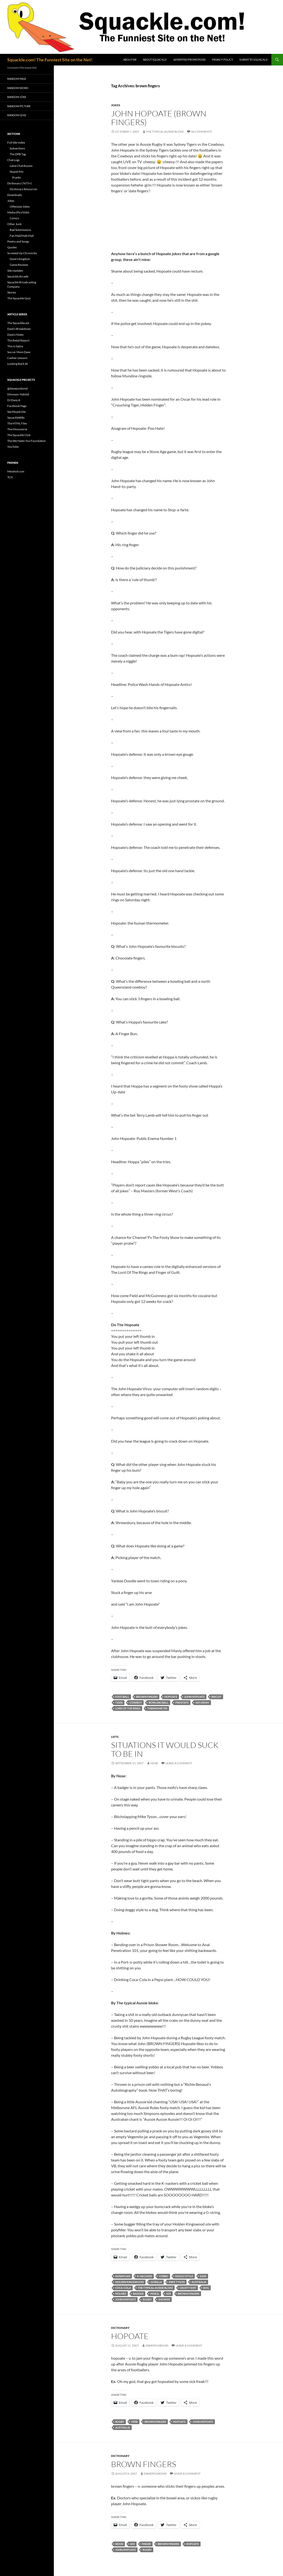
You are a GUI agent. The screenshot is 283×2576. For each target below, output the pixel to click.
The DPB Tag (18, 154)
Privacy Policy (222, 59)
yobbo (163, 2276)
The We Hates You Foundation (26, 441)
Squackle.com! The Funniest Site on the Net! (49, 59)
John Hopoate (194, 1696)
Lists (115, 1737)
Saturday (202, 1702)
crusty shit (188, 2287)
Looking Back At (17, 364)
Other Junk (14, 224)
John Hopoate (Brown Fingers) (158, 117)
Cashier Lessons (17, 358)
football (122, 1696)
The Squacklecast (18, 323)
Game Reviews (19, 265)
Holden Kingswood (129, 2281)
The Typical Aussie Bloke (165, 131)
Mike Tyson (177, 2281)
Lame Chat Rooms (21, 166)
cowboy (135, 1702)
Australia (199, 2281)
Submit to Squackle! (253, 59)
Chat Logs (13, 160)
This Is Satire (15, 346)
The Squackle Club (19, 435)
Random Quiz (16, 115)
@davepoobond (17, 388)
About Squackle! (155, 59)
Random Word (17, 87)
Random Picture (19, 106)
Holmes (120, 2293)
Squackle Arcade (17, 276)
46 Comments (201, 131)
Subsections (17, 148)
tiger (119, 1702)
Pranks (16, 177)
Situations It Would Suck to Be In (164, 1749)
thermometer (157, 1708)
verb (134, 2421)
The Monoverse (17, 429)
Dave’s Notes (15, 334)
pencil (154, 2293)
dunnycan (122, 2276)
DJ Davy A (13, 400)
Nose (154, 1763)
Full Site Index (16, 142)
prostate (182, 1702)
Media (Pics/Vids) (18, 212)
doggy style (184, 2276)
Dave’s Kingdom (20, 259)
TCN (10, 477)
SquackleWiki (15, 417)
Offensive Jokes (20, 206)
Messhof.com (15, 471)
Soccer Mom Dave (18, 352)
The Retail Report (18, 340)
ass (168, 2293)
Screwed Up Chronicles (22, 253)
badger (138, 2293)
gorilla (156, 2281)
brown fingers (147, 1696)
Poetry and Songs (18, 241)
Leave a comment (178, 1763)
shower (164, 2299)
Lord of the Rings (127, 1708)
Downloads (14, 195)
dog (206, 2287)
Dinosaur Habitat (18, 394)
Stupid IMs (16, 171)
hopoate (170, 1696)
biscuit (216, 1696)
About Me (130, 59)
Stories (11, 292)
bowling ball (159, 1702)
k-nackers (144, 2276)
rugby (147, 2299)
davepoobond (157, 2345)
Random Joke (16, 96)
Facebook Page (16, 406)
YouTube (13, 446)
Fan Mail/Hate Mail (22, 235)
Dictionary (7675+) (19, 183)
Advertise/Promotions (189, 59)
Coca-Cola (123, 2287)
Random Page (16, 78)
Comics (14, 218)
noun (119, 2543)
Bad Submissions (20, 230)
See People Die (16, 412)
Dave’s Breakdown (19, 329)
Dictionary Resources (23, 189)
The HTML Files (17, 423)
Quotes (12, 247)
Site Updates (15, 270)
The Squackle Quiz (19, 298)
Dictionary (120, 2328)
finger (146, 2543)
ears (203, 2276)
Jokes (115, 105)
